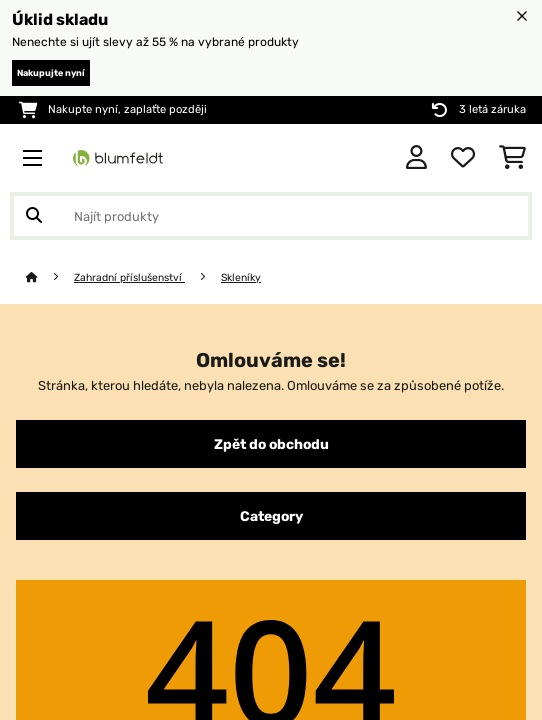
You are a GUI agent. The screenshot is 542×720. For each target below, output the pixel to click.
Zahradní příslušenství (129, 277)
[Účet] (416, 158)
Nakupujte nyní (51, 73)
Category (271, 516)
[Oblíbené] (463, 158)
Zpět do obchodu (271, 444)
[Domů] (50, 277)
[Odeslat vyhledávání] (34, 216)
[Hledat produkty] (271, 216)
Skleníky (241, 277)
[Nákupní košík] (512, 158)
